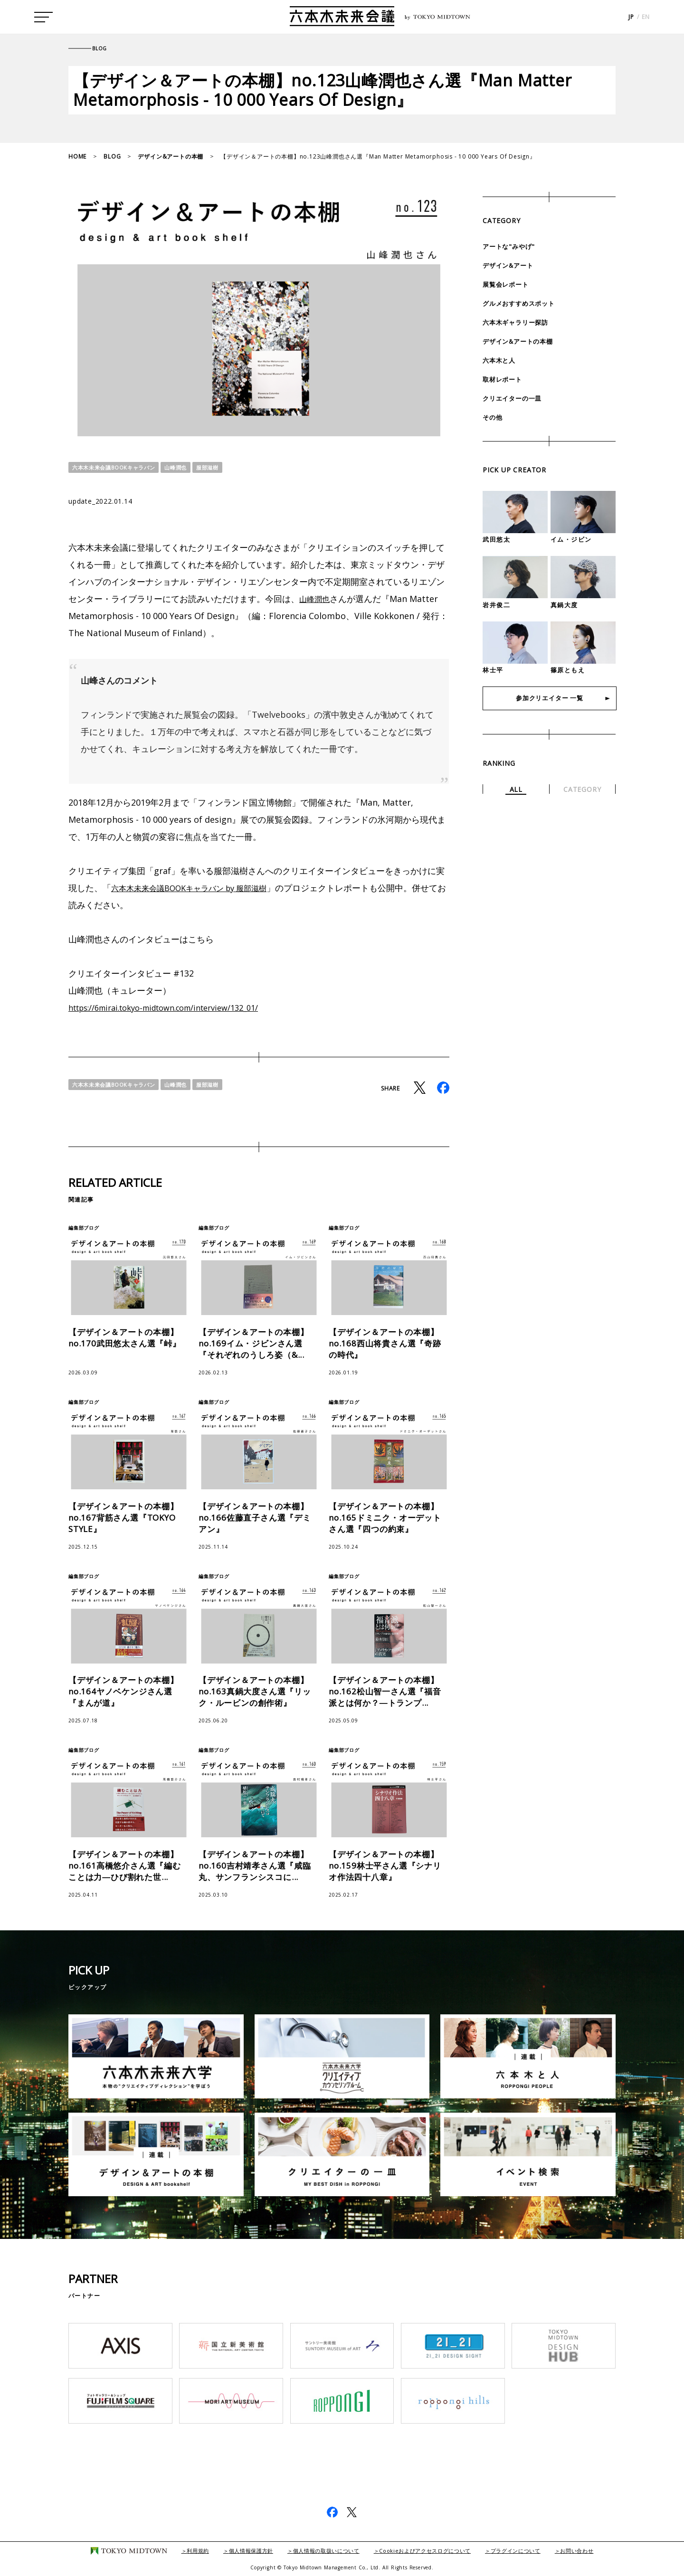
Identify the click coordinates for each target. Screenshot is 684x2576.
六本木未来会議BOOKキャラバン (117, 467)
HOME (77, 156)
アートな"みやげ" (510, 246)
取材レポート (504, 379)
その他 (493, 417)
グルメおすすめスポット (521, 303)
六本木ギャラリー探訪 (518, 322)
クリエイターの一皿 (514, 398)
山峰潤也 (184, 467)
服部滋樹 (218, 467)
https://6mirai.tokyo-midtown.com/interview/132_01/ (176, 1007)
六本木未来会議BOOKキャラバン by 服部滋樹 (199, 887)
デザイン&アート (510, 265)
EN (646, 19)
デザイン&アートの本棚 (170, 156)
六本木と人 (500, 360)
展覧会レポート (507, 284)
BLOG (112, 156)
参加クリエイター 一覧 (549, 700)
